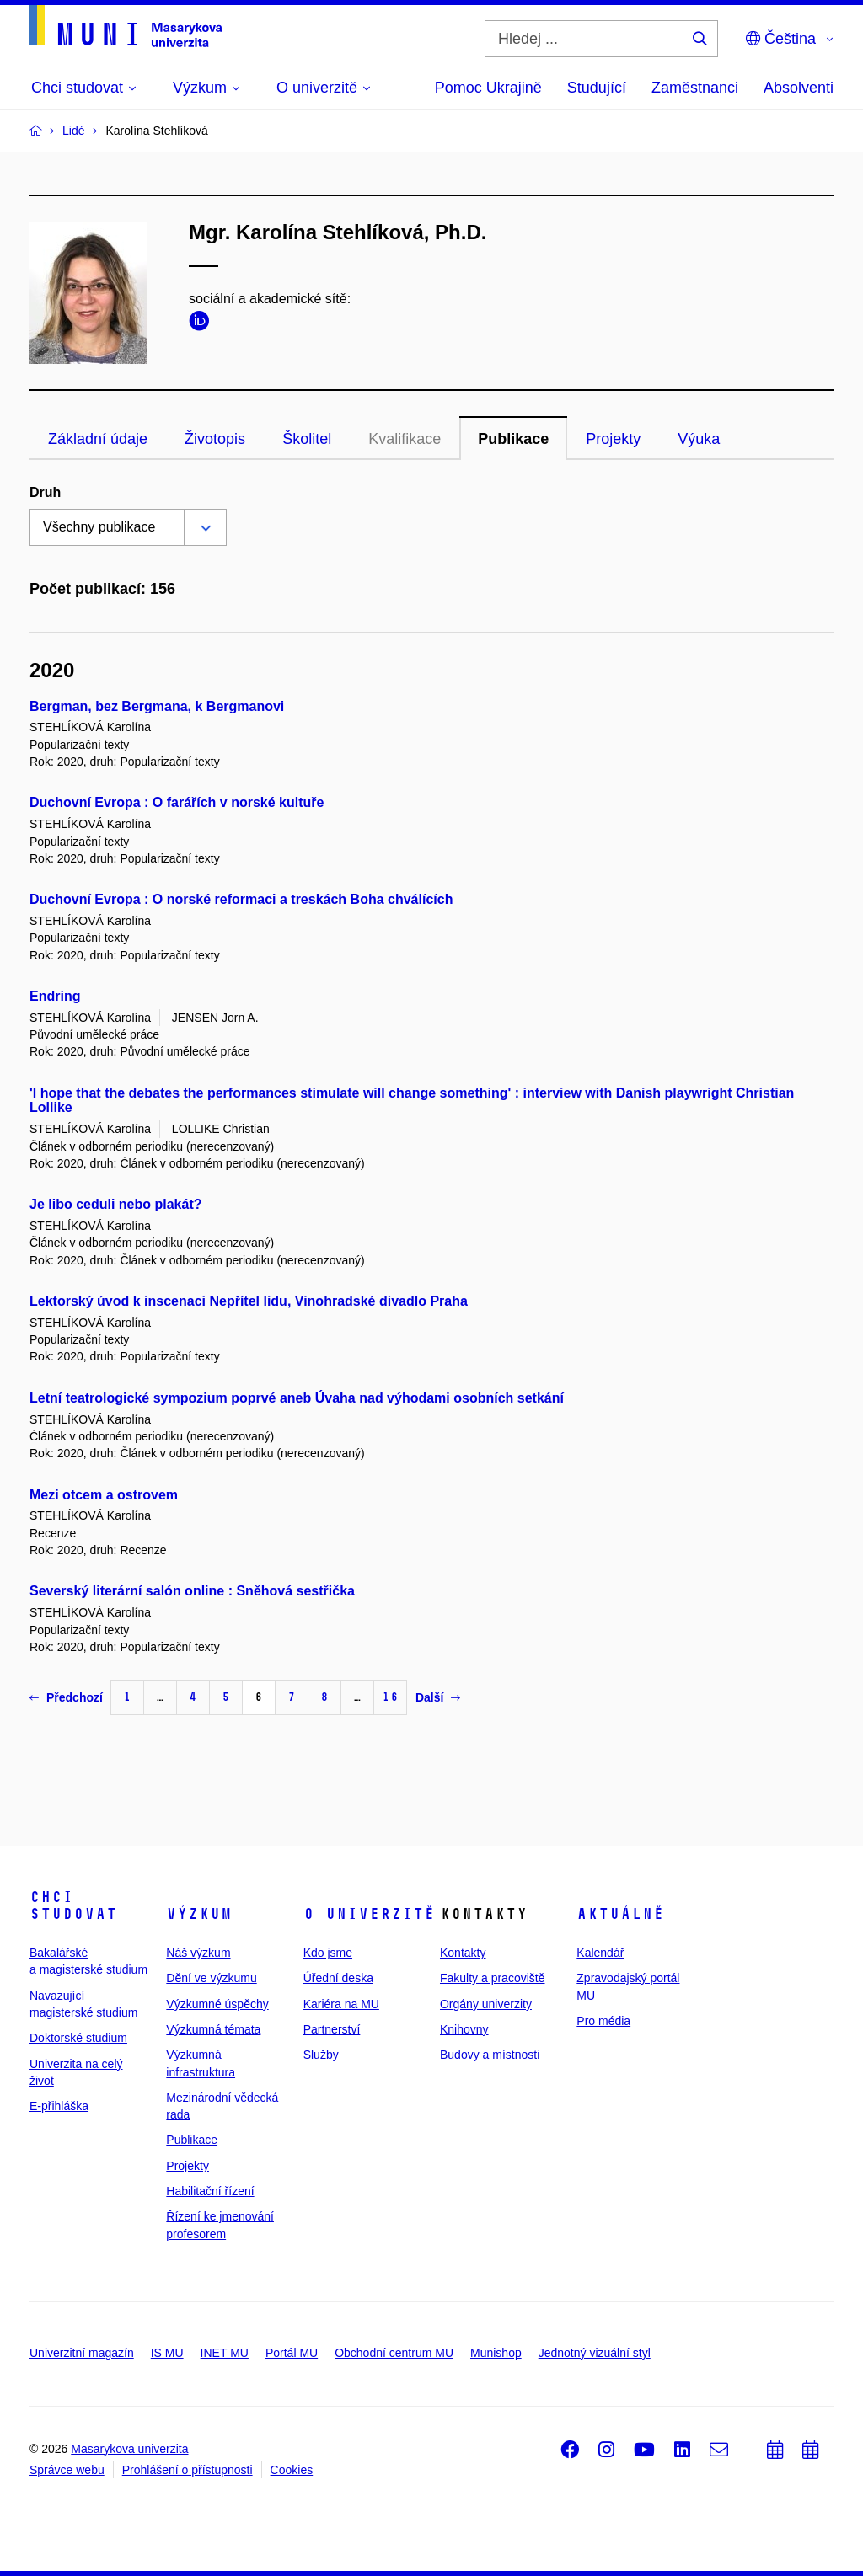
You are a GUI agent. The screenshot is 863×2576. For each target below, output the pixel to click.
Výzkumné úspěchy (217, 2004)
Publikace (513, 438)
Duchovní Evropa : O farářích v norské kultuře (176, 802)
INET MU (225, 2353)
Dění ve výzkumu (211, 1978)
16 (390, 1697)
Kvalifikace (404, 438)
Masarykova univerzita (129, 2449)
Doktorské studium (78, 2037)
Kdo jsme (327, 1952)
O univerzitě (369, 1914)
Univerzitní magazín (81, 2353)
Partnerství (332, 2029)
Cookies (292, 2470)
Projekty (613, 438)
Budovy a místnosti (489, 2054)
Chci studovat (73, 1905)
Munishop (496, 2353)
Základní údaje (97, 438)
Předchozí (66, 1697)
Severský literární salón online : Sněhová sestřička (192, 1591)
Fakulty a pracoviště (492, 1978)
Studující (596, 87)
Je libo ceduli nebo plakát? (115, 1204)
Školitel (306, 438)
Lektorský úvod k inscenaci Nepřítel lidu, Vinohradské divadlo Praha (248, 1301)
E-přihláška (58, 2106)
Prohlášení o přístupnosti (187, 2470)
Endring (54, 996)
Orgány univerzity (486, 2004)
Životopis (215, 438)
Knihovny (464, 2029)
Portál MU (291, 2353)
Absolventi (799, 87)
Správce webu (67, 2470)
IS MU (167, 2353)
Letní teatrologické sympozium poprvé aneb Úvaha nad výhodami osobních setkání (296, 1398)
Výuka (699, 438)
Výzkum (199, 1914)
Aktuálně (620, 1914)
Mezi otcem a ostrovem (103, 1495)
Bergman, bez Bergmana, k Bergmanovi (156, 706)
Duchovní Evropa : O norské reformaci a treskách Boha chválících (241, 899)
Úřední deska (338, 1978)
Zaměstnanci (694, 87)
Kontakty (462, 1952)
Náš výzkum (198, 1952)
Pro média (603, 2021)
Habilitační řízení (210, 2191)
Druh (45, 492)
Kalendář (600, 1952)
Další (437, 1697)
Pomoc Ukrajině (488, 87)
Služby (321, 2054)
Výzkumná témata (213, 2029)
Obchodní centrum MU (394, 2353)
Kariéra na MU (341, 2004)
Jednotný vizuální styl (595, 2353)
